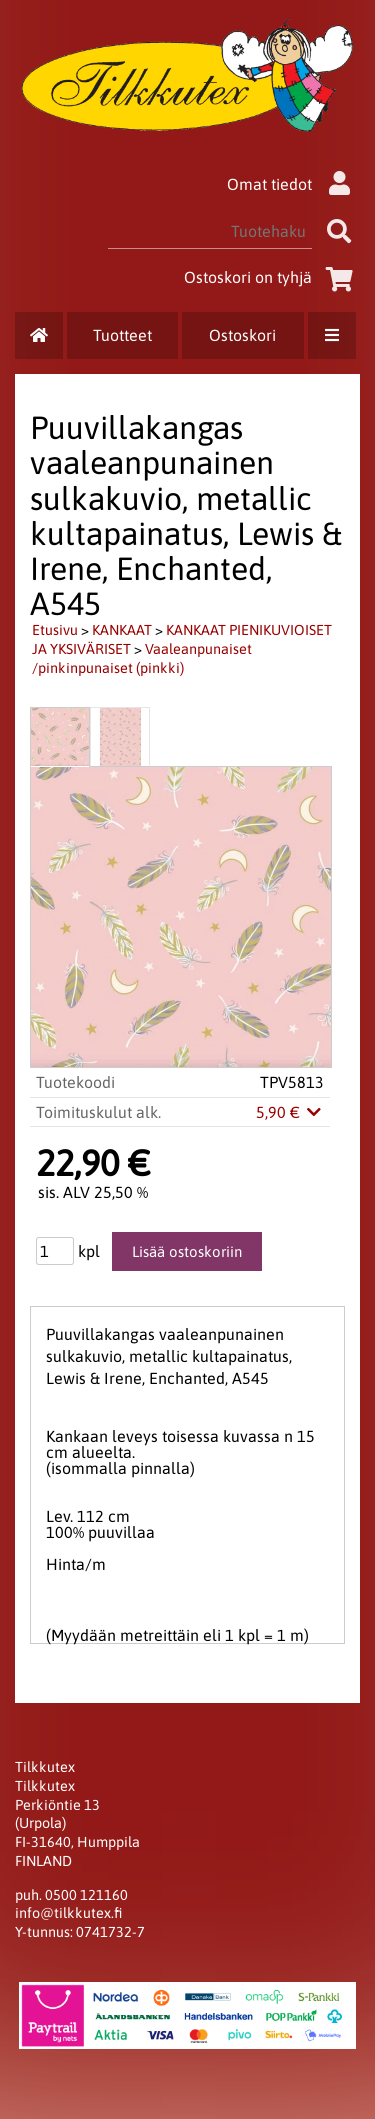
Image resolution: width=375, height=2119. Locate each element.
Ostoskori (242, 335)
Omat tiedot (293, 184)
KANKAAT (122, 630)
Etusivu (55, 630)
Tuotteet (122, 335)
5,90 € (290, 1112)
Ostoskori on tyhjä (272, 277)
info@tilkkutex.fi (68, 1913)
